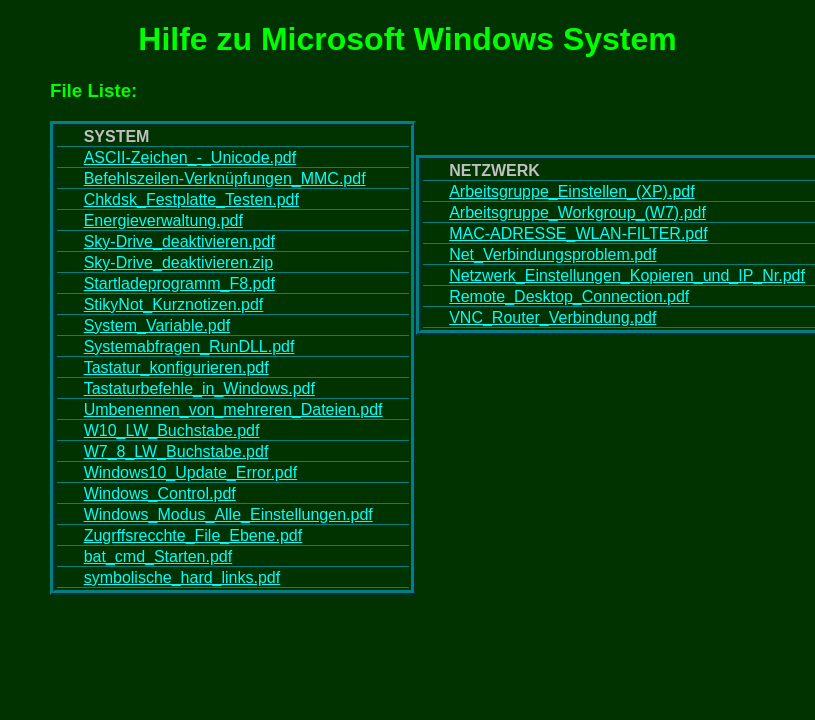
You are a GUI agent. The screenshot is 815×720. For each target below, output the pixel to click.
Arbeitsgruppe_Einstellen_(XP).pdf (571, 191)
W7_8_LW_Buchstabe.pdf (176, 451)
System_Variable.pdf (157, 325)
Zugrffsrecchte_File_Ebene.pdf (193, 535)
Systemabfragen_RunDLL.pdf (189, 346)
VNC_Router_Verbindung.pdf (552, 317)
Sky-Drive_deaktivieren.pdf (179, 241)
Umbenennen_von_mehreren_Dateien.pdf (233, 409)
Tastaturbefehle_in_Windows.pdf (199, 388)
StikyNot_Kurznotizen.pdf (174, 304)
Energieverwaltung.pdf (163, 220)
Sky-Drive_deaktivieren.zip (178, 262)
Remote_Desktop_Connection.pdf (569, 296)
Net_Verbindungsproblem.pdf (552, 254)
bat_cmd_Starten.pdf (158, 556)
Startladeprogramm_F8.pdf (179, 283)
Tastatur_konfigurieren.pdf (176, 367)
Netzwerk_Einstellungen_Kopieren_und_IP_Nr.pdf (627, 275)
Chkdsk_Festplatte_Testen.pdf (191, 199)
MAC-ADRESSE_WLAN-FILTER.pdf (578, 233)
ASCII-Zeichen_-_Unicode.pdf (190, 157)
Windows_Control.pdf (160, 493)
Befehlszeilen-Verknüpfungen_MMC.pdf (225, 178)
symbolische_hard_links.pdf (182, 577)
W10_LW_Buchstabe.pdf (172, 430)
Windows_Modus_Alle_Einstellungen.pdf (228, 514)
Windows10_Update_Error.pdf (190, 472)
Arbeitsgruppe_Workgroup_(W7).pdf (577, 212)
